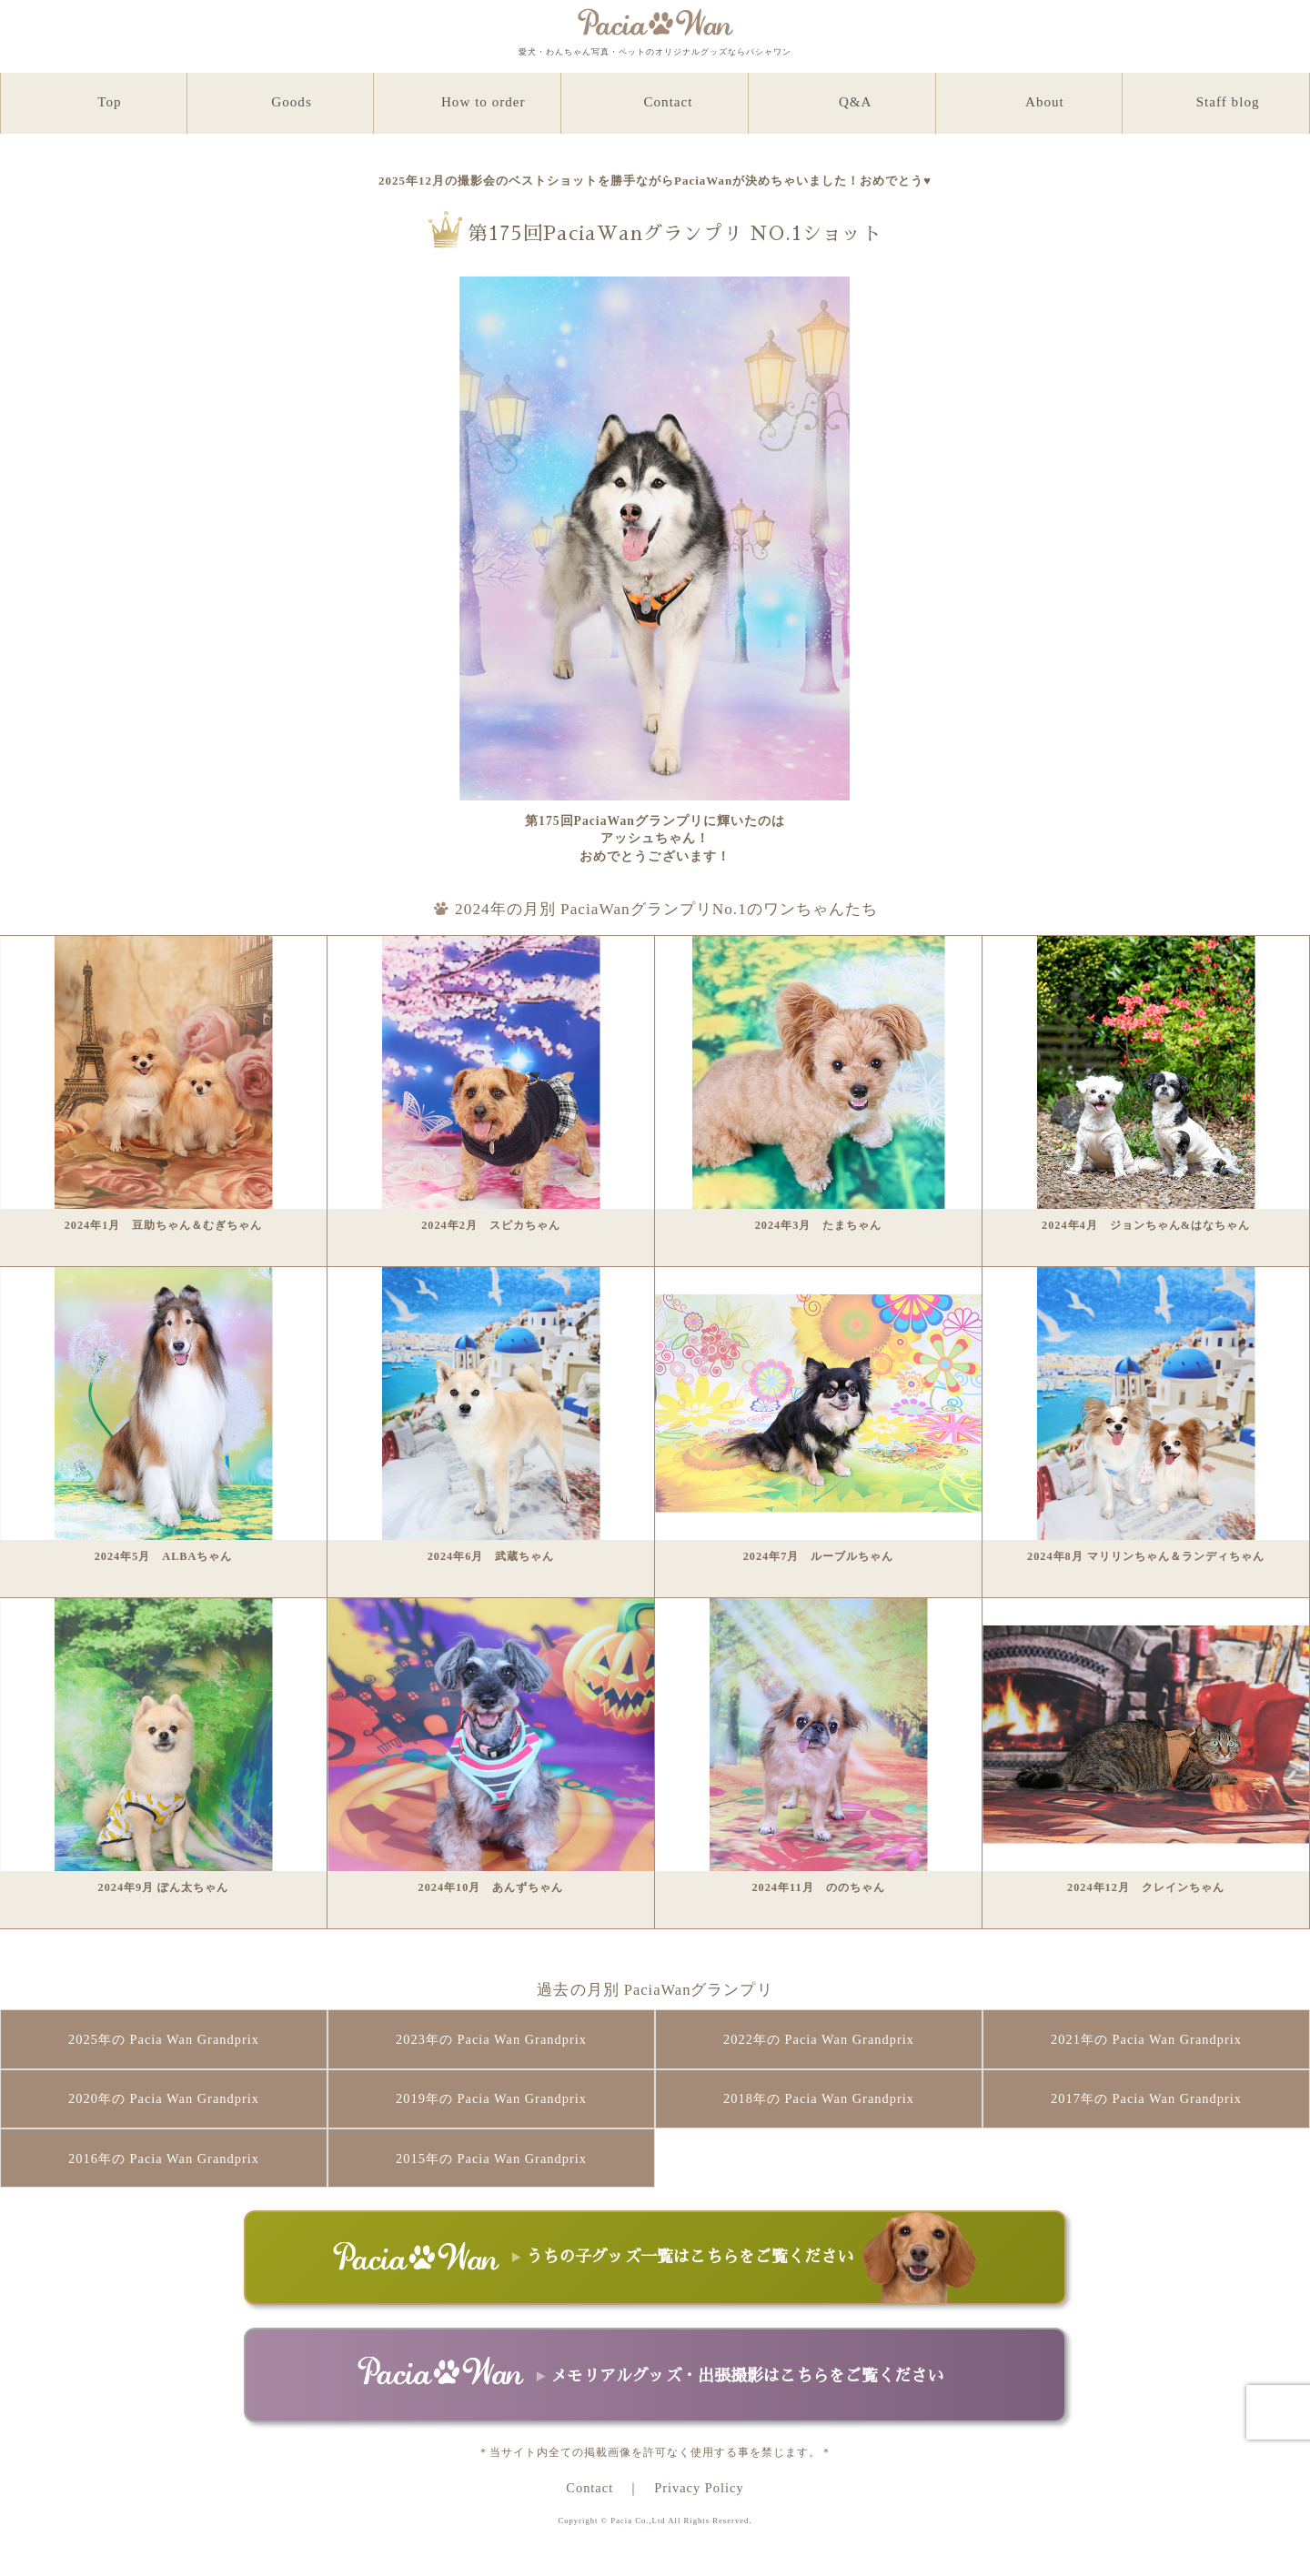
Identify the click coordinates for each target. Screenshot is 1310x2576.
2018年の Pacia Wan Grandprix (818, 2098)
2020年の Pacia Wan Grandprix (163, 2098)
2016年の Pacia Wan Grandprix (163, 2158)
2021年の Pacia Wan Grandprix (1146, 2039)
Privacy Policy (698, 2487)
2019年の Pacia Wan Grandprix (491, 2098)
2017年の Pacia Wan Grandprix (1146, 2098)
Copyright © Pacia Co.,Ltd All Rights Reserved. (654, 2520)
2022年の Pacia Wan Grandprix (818, 2039)
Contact (589, 2487)
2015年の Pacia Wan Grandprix (491, 2158)
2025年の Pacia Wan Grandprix (163, 2039)
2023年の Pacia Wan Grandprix (491, 2039)
